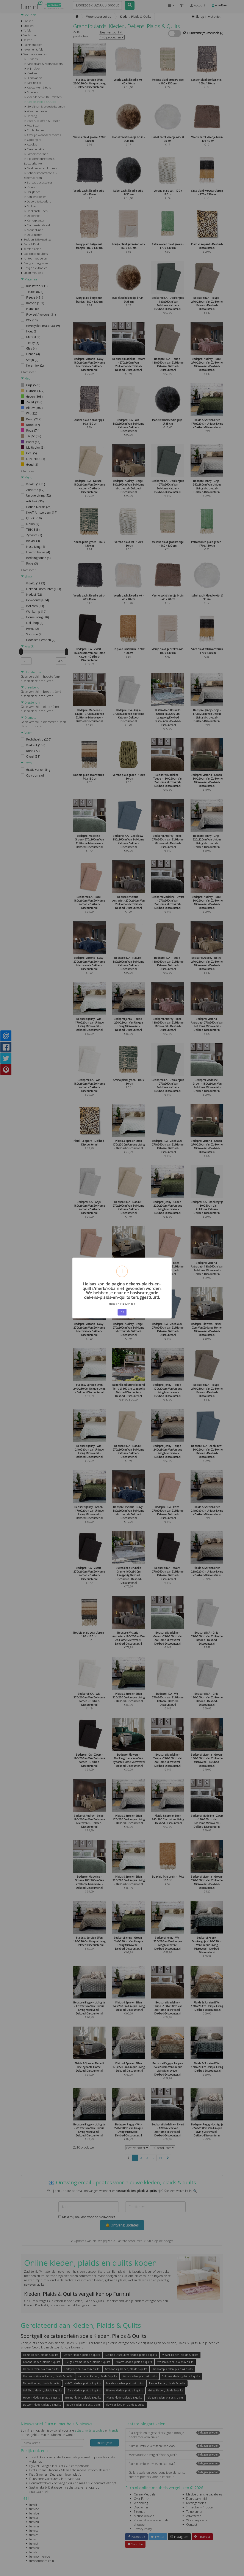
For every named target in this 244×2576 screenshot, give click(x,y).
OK (122, 1312)
